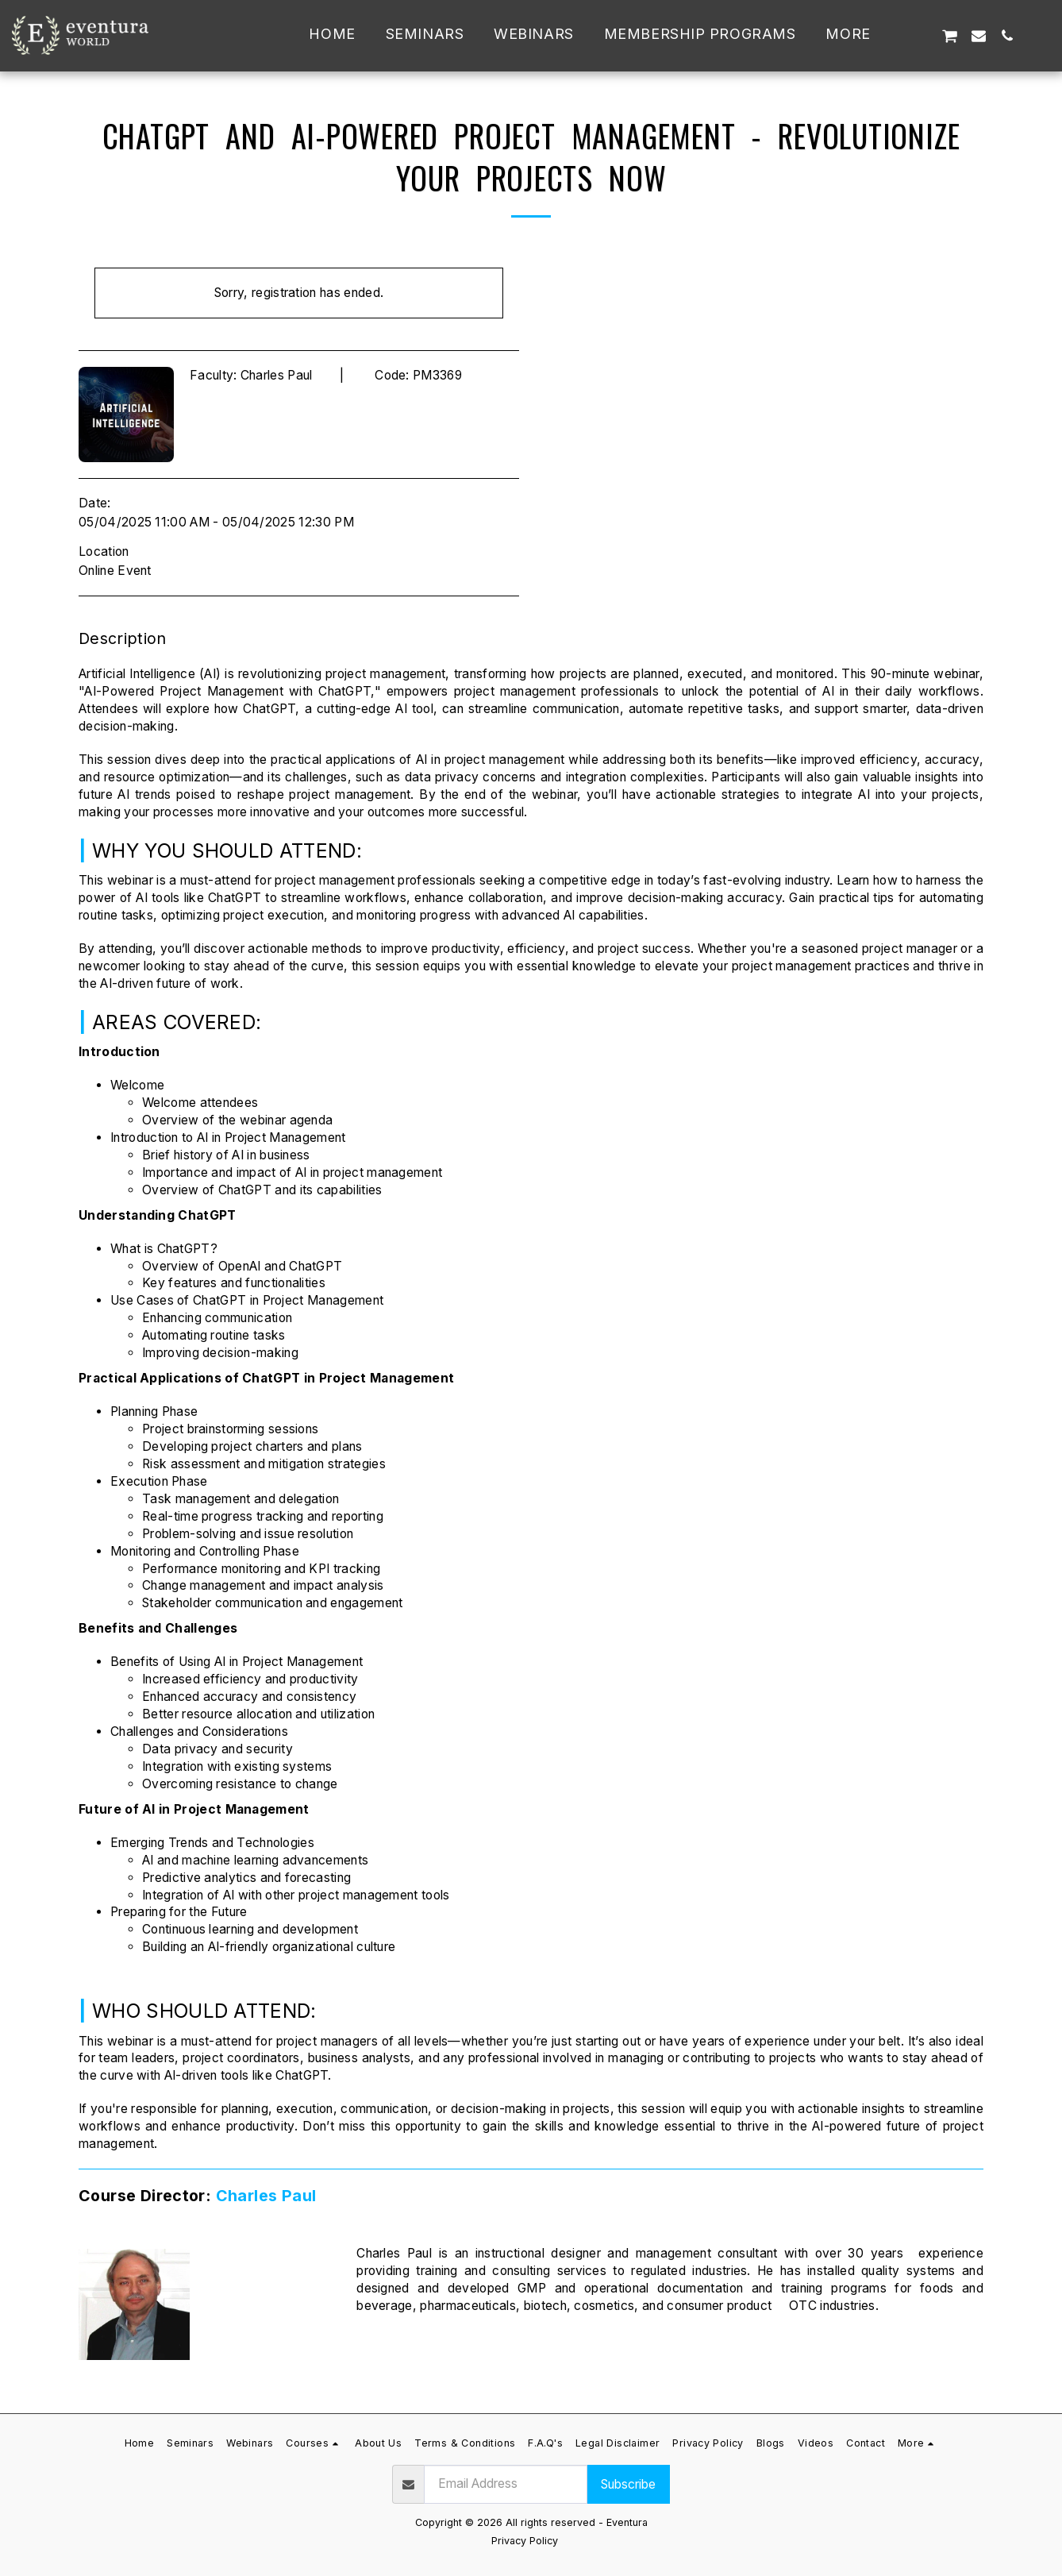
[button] (919, 35)
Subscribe (628, 2484)
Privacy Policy (524, 2541)
